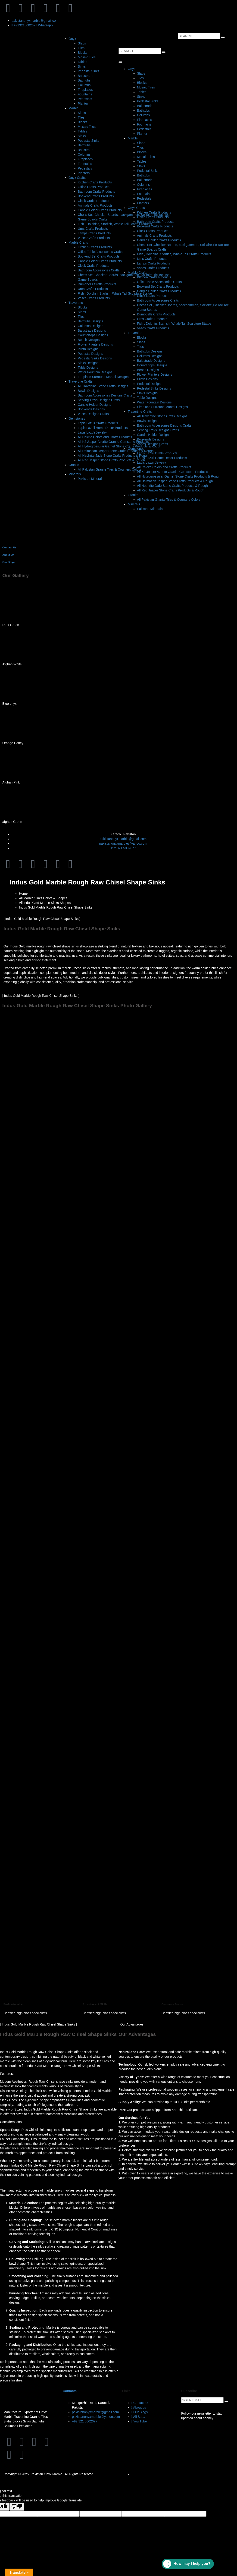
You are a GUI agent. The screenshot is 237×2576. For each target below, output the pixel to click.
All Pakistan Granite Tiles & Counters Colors (109, 469)
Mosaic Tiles (87, 57)
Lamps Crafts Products (94, 233)
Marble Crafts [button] (78, 242)
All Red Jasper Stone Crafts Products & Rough (111, 460)
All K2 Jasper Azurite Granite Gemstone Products (113, 441)
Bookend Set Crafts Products (99, 256)
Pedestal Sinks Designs (95, 358)
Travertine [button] (76, 303)
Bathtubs (84, 80)
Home (23, 893)
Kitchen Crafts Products (95, 182)
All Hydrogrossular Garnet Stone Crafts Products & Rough (119, 446)
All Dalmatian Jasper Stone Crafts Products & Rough (116, 451)
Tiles (81, 48)
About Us (8, 554)
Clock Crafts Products (93, 201)
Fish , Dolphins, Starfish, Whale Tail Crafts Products (115, 224)
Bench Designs (89, 340)
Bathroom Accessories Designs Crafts (105, 395)
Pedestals (85, 99)
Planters (84, 173)
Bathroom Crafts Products (96, 191)
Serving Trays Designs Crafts (99, 400)
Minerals (134, 504)
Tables (82, 62)
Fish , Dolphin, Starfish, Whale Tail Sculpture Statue (115, 293)
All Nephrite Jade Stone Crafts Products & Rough (113, 455)
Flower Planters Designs (95, 344)
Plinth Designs (88, 349)
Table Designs (88, 367)
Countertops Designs (93, 335)
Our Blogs (8, 561)
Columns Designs (90, 326)
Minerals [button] (75, 474)
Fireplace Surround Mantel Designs (103, 377)
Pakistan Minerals (90, 479)
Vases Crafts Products (94, 238)
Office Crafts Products (93, 187)
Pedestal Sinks (88, 71)
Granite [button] (74, 465)
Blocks (82, 52)
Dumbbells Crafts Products (97, 284)
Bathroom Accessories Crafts (99, 270)
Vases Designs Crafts (93, 414)
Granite (133, 495)
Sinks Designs (88, 363)
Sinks (82, 66)
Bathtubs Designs (90, 321)
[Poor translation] (16, 2507)
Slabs (82, 43)
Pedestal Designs (90, 353)
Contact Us (9, 547)
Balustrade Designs (92, 330)
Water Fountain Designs (95, 372)
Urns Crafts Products (93, 228)
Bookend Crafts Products (96, 196)
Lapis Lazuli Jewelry (92, 432)
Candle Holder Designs (94, 404)
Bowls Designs (88, 391)
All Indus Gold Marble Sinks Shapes (45, 903)
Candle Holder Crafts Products (100, 210)
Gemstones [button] (77, 418)
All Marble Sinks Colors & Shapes (43, 898)
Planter (83, 103)
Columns (84, 85)
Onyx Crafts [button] (77, 177)
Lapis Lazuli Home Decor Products (103, 428)
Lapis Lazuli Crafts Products (98, 423)
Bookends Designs (91, 409)
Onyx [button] (72, 39)
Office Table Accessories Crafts (100, 252)
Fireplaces (85, 89)
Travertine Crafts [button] (81, 381)
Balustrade (85, 76)
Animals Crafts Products (95, 205)
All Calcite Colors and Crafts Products (105, 437)
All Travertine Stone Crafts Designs (103, 386)
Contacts (70, 2391)
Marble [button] (73, 108)
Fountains (85, 94)
